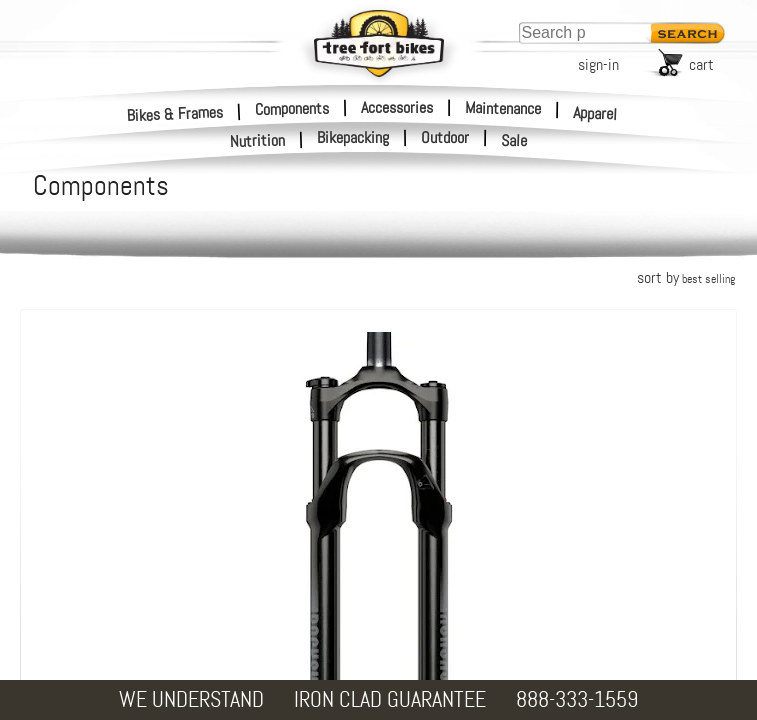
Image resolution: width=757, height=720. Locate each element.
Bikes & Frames (175, 113)
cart (701, 64)
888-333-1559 (577, 699)
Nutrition (258, 140)
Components (292, 108)
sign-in (598, 64)
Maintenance (503, 108)
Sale (514, 141)
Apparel (595, 113)
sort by (686, 277)
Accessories (397, 107)
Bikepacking (353, 138)
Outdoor (445, 138)
